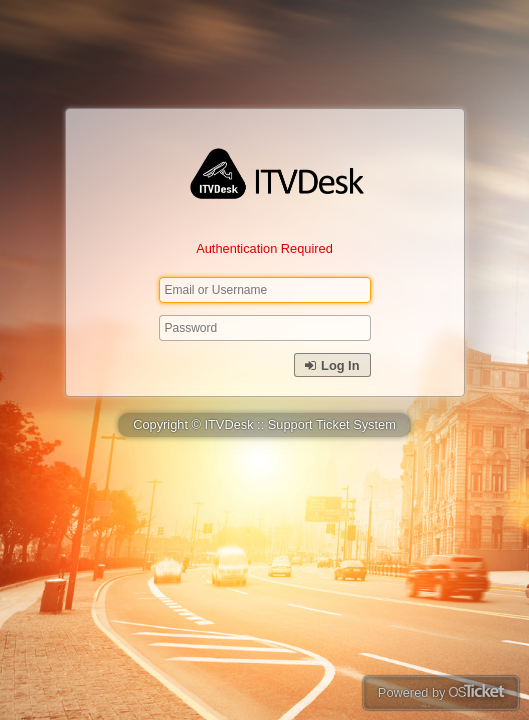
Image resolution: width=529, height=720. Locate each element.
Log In (332, 365)
